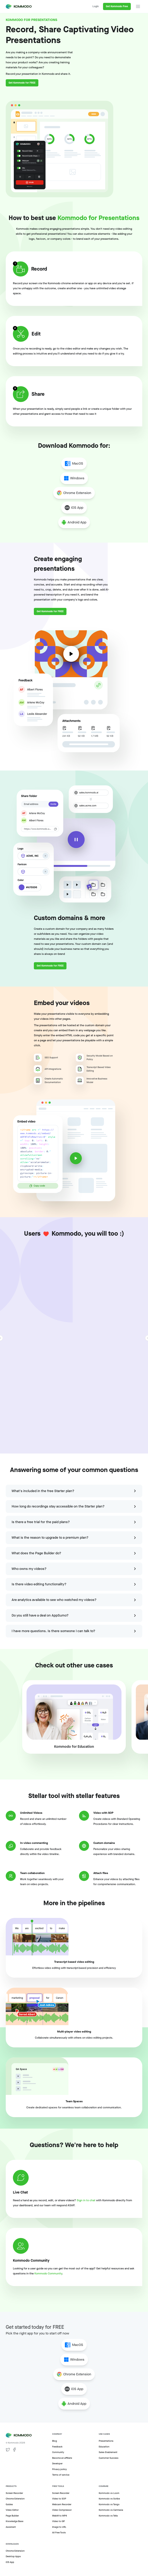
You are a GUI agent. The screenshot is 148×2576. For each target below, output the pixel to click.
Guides (9, 2504)
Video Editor (12, 2509)
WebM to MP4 (59, 2515)
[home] (19, 6)
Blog (54, 2440)
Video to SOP (59, 2498)
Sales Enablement (108, 2452)
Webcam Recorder (61, 2504)
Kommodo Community (48, 2273)
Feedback (57, 2446)
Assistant (11, 2526)
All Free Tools (59, 2532)
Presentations (106, 2440)
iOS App (10, 2562)
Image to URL (59, 2526)
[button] (138, 6)
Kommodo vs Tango (109, 2504)
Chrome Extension (15, 2498)
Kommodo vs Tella (108, 2515)
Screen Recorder (14, 2493)
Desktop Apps (13, 2556)
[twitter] (8, 2449)
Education (104, 2446)
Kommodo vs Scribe (109, 2498)
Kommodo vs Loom (109, 2493)
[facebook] (14, 2449)
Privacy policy (59, 2469)
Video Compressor (62, 2509)
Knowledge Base (14, 2521)
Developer (57, 2463)
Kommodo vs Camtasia (111, 2509)
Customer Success (108, 2457)
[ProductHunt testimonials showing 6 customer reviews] (74, 1338)
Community (58, 2452)
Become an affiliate (62, 2457)
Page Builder (12, 2515)
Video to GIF (58, 2521)
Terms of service (60, 2474)
